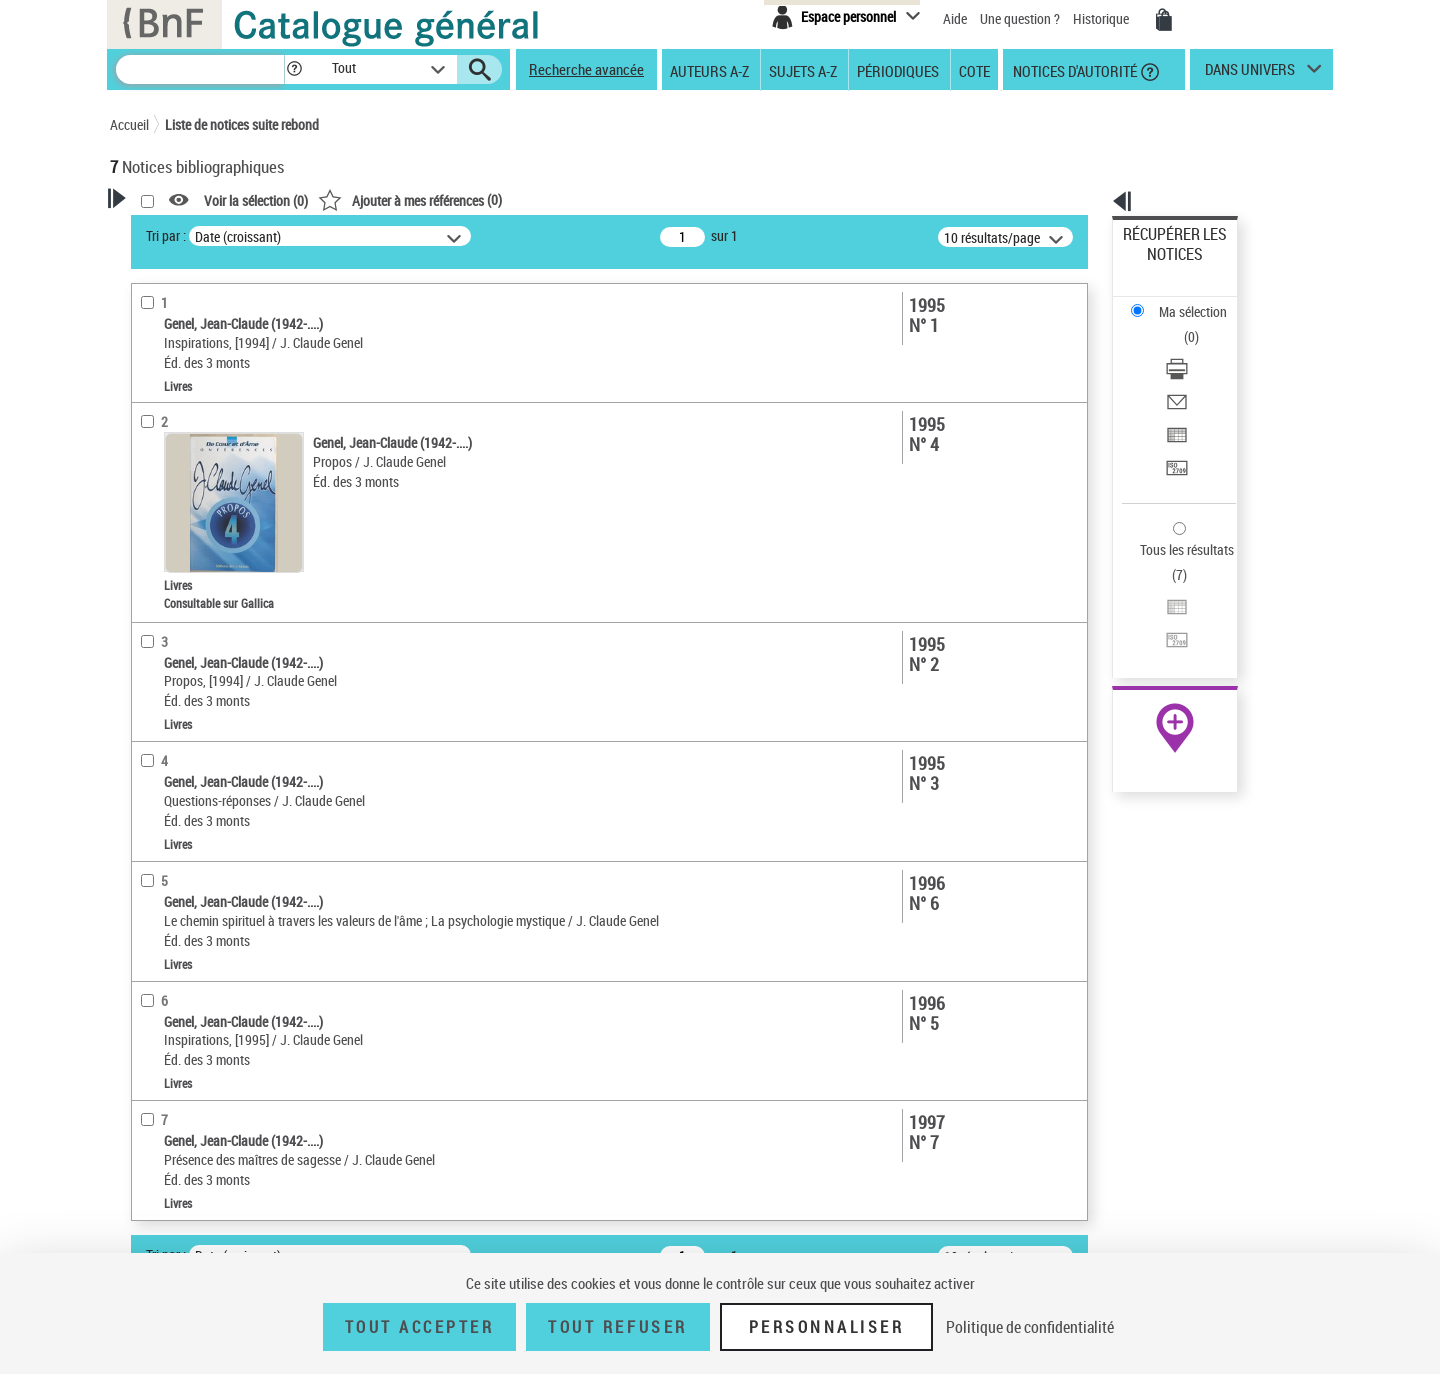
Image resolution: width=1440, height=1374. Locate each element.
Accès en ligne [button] (174, 442)
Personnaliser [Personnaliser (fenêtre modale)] (827, 1327)
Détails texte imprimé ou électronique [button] (205, 546)
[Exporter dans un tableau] (1202, 349)
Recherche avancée (586, 69)
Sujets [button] (150, 751)
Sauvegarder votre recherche (235, 367)
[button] (294, 69)
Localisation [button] (168, 617)
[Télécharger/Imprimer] (1202, 301)
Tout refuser (617, 1327)
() (667, 199)
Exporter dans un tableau (1196, 348)
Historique (1102, 18)
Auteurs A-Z (709, 70)
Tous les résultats (1174, 427)
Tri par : (423, 235)
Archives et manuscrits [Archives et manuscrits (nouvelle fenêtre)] (1157, 611)
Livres (155, 586)
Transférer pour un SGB (1190, 372)
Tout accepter (420, 1327)
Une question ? (1020, 18)
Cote (974, 70)
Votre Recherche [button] (192, 232)
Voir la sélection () (513, 200)
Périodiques (898, 70)
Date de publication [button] (190, 717)
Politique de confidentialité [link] (1030, 1327)
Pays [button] (145, 784)
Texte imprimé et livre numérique (225, 506)
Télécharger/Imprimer (1185, 300)
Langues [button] (156, 684)
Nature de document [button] (193, 475)
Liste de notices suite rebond (242, 124)
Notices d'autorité (1073, 70)
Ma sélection (1161, 265)
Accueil (129, 124)
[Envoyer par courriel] (1202, 325)
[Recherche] (200, 69)
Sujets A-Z (803, 70)
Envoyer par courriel (1181, 324)
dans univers (1250, 74)
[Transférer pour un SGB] (1202, 373)
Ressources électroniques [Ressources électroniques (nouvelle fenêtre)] (1164, 633)
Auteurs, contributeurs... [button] (206, 651)
